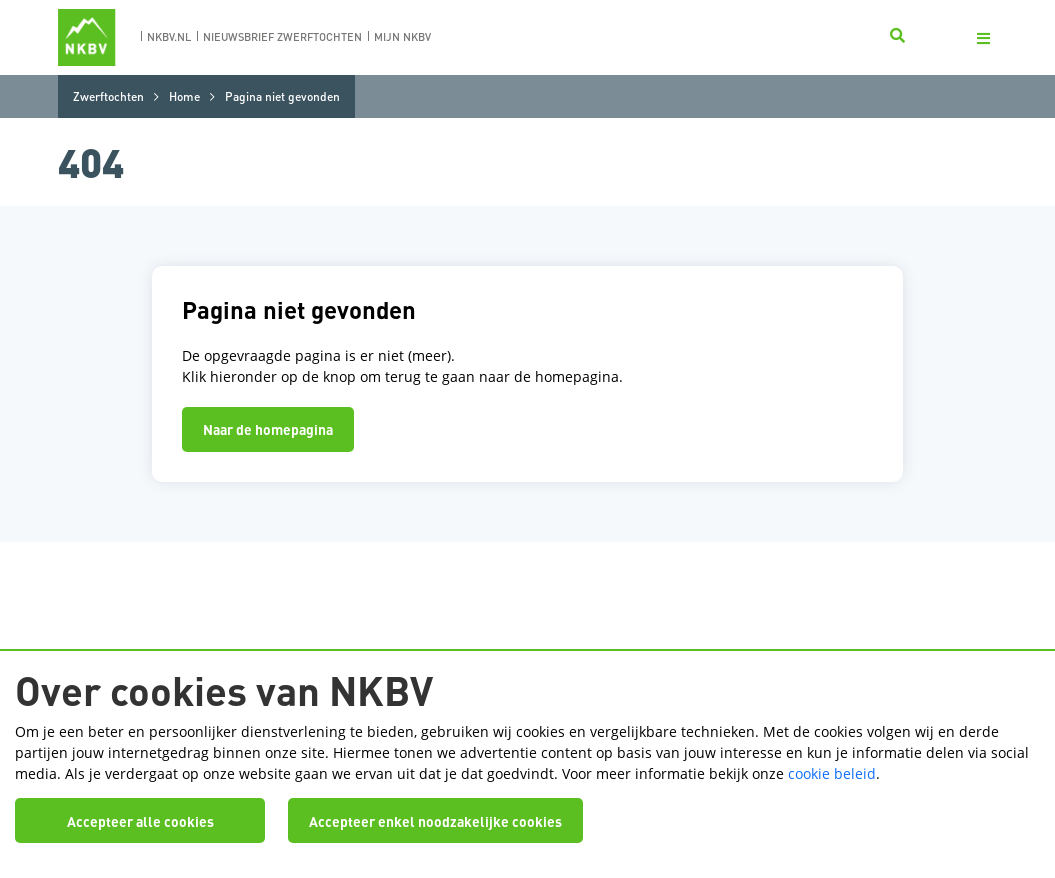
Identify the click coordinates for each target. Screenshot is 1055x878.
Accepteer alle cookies (140, 821)
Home (184, 96)
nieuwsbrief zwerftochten (282, 37)
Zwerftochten (108, 96)
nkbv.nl (169, 37)
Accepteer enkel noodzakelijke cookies (435, 821)
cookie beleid (832, 773)
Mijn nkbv (402, 37)
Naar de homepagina (268, 429)
